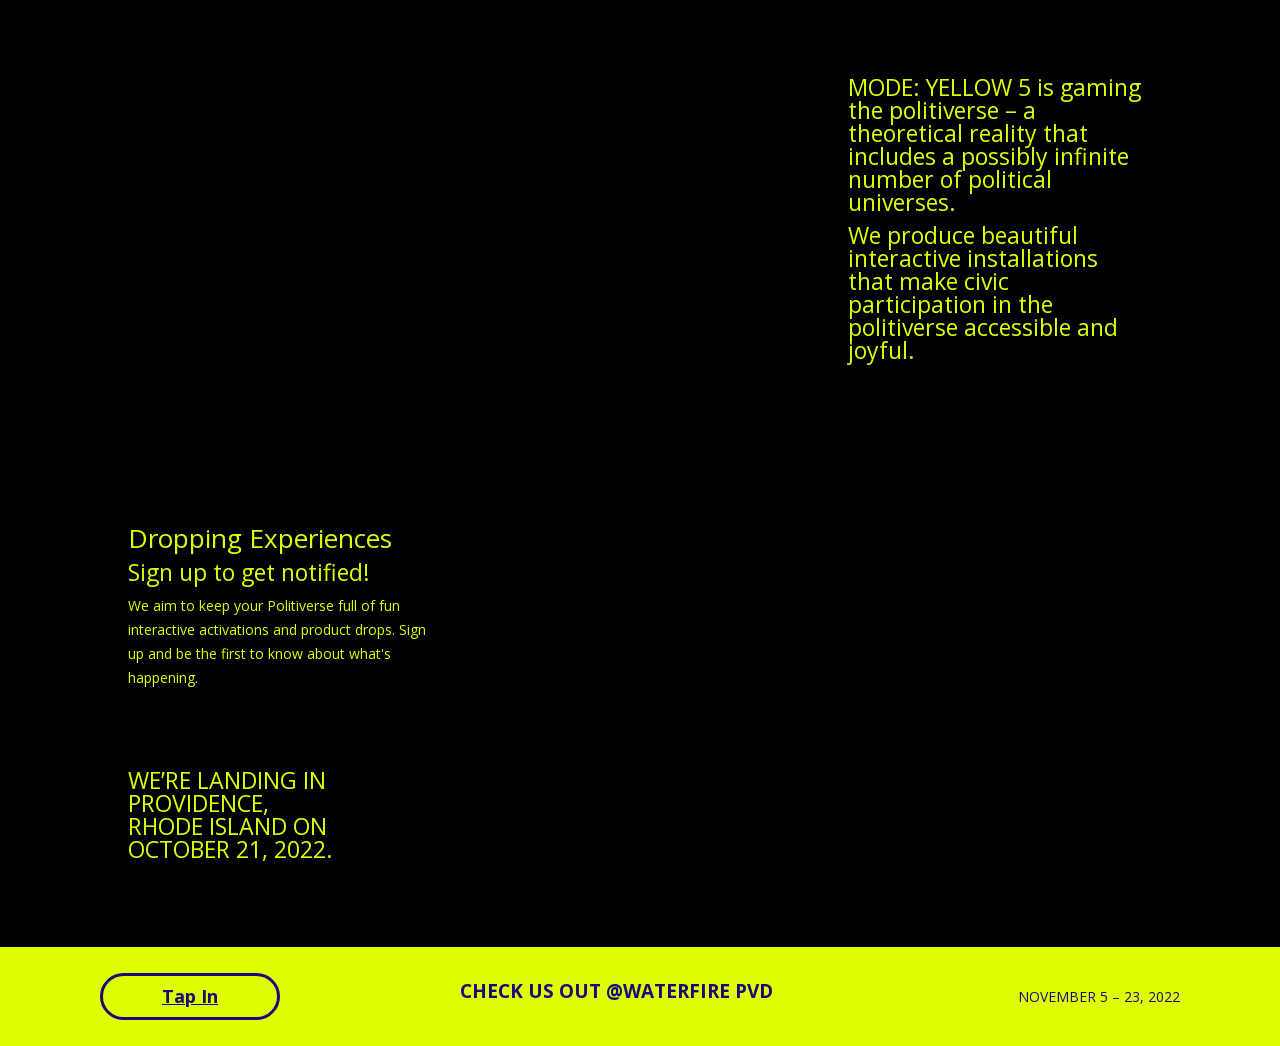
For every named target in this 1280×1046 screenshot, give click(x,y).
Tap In (190, 996)
